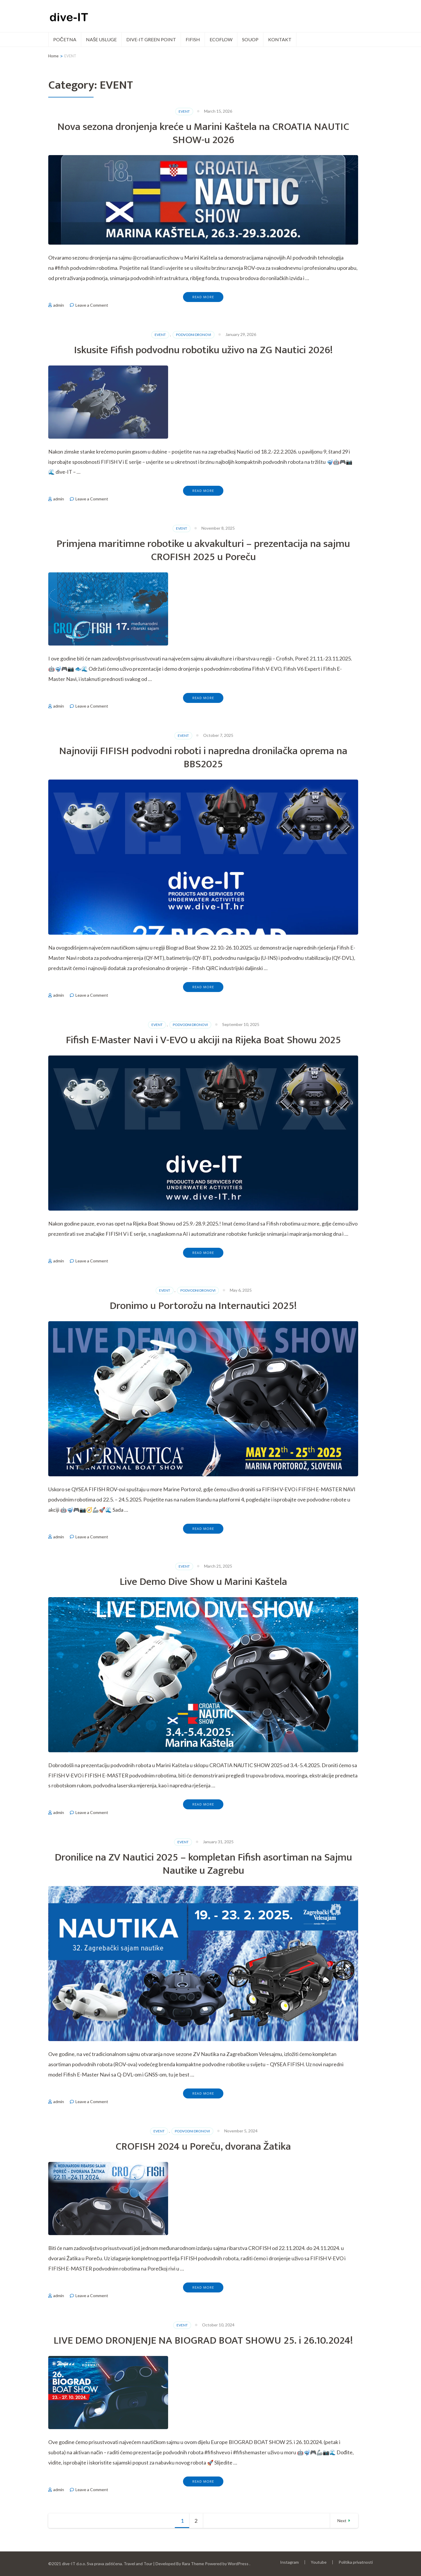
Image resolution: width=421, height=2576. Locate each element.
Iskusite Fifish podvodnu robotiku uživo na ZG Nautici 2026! (203, 350)
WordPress (238, 2563)
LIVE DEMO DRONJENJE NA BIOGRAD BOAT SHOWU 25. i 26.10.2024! (203, 2340)
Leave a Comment (91, 305)
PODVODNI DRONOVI (193, 334)
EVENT (184, 111)
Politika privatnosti (356, 2562)
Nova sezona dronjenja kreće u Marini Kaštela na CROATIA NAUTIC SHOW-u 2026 (203, 133)
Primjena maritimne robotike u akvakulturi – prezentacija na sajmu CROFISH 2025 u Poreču (203, 550)
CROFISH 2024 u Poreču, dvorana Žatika (203, 2146)
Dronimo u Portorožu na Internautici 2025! (203, 1305)
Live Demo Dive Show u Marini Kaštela (203, 1581)
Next (341, 2520)
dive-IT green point (151, 39)
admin (58, 305)
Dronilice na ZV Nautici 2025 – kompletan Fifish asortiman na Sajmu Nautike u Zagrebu (203, 1864)
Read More (203, 297)
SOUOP (250, 39)
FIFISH (193, 39)
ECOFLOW (221, 39)
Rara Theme (193, 2563)
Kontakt (279, 39)
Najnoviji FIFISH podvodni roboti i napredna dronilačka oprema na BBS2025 (203, 757)
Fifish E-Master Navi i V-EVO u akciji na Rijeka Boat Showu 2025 (203, 1040)
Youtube (319, 2562)
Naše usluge (101, 39)
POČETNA (64, 39)
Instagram (289, 2562)
